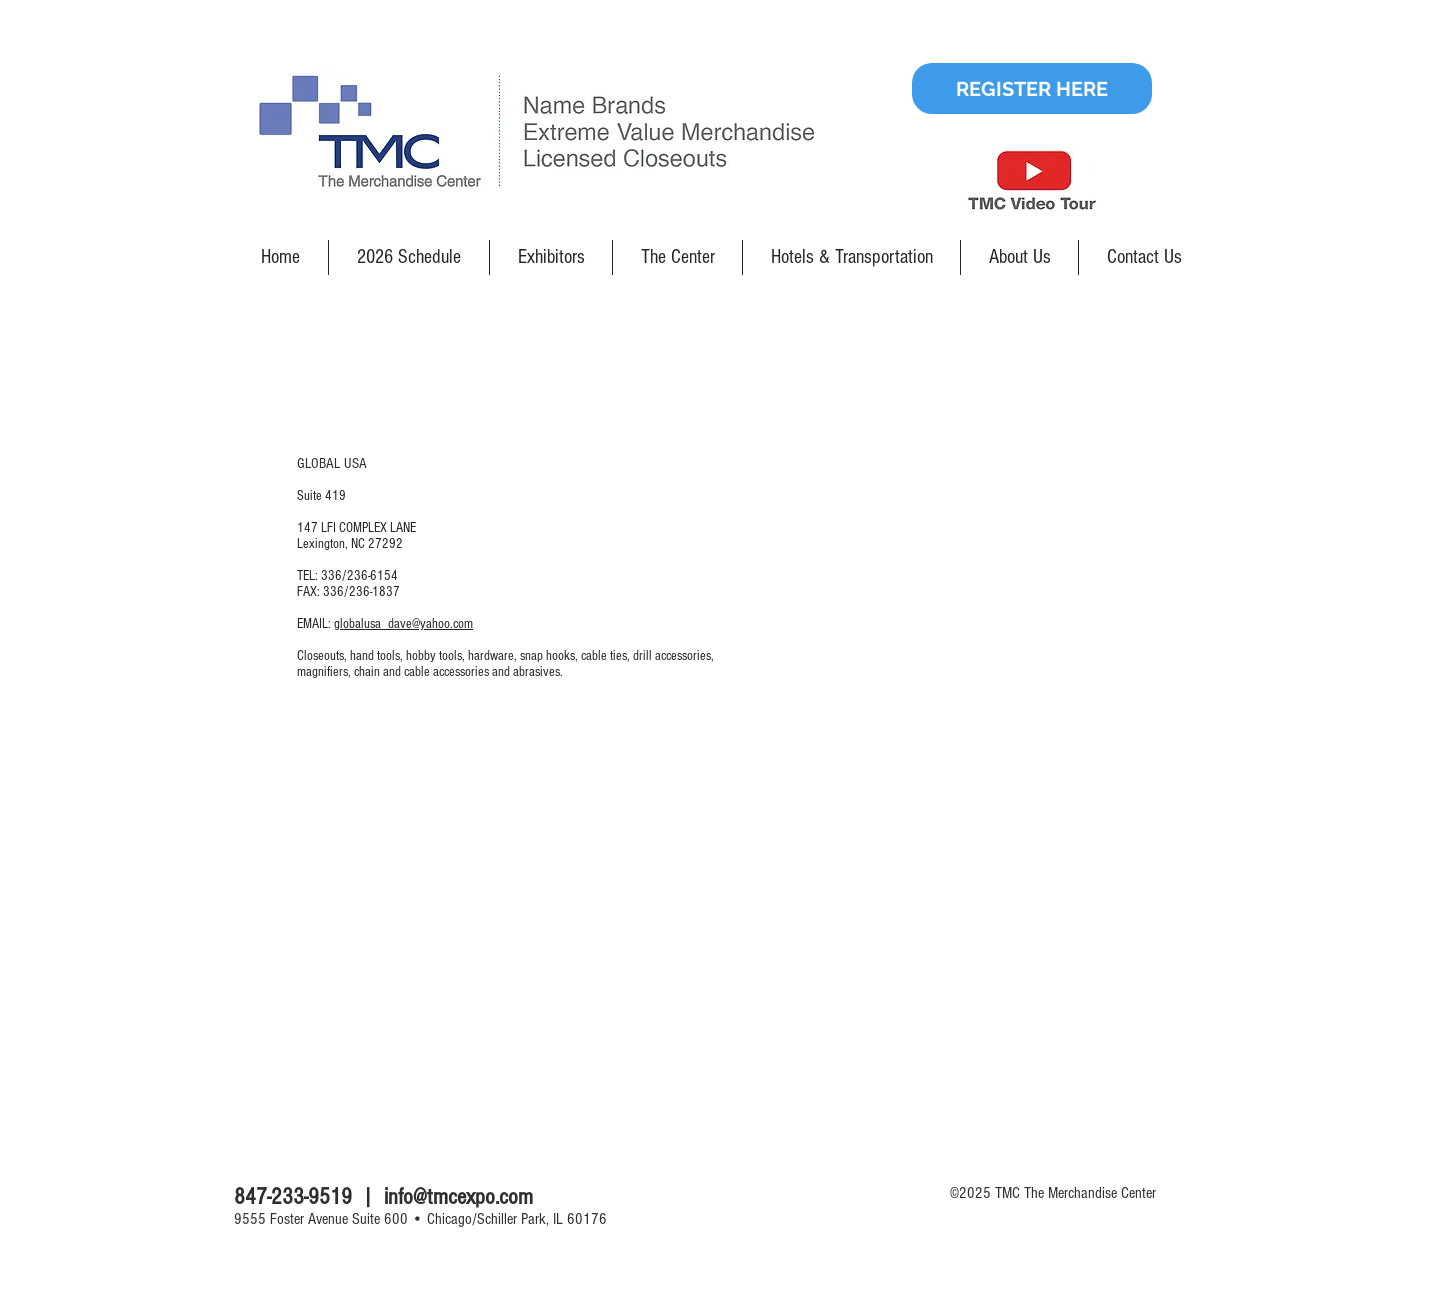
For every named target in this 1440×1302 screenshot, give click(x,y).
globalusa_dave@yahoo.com (403, 624)
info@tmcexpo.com (458, 1197)
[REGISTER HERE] (1032, 88)
